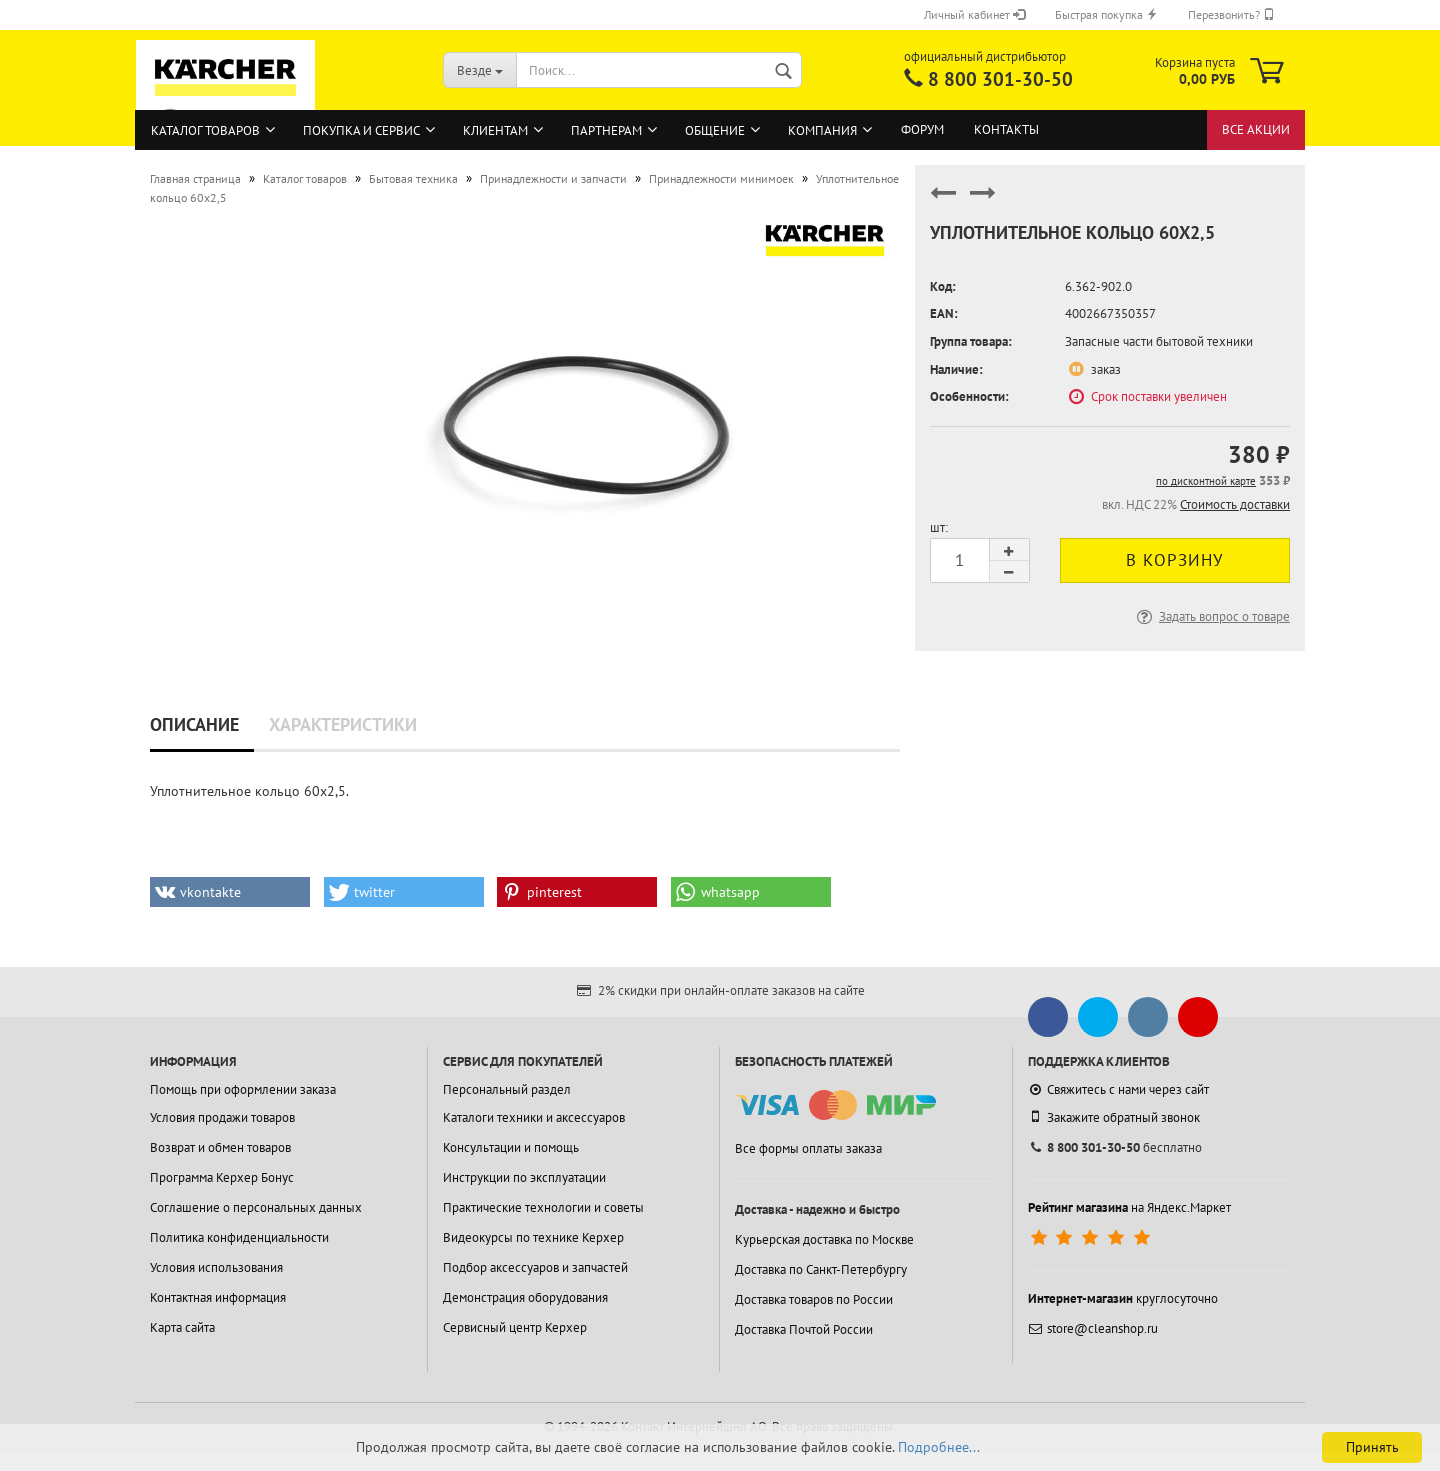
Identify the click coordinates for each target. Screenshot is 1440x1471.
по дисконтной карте (1206, 481)
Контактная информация (218, 1297)
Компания (822, 130)
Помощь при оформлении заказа (243, 1089)
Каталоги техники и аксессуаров (534, 1117)
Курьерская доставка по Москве (824, 1239)
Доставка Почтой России (804, 1329)
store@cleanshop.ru (1093, 1328)
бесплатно (1115, 1147)
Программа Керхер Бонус (222, 1177)
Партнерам (606, 130)
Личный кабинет (974, 14)
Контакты (1006, 129)
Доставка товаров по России (814, 1299)
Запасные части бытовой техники (1159, 341)
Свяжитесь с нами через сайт (1118, 1089)
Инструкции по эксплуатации (524, 1177)
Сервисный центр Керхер (515, 1327)
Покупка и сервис (361, 130)
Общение (715, 130)
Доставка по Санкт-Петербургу (821, 1269)
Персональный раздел (507, 1089)
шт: (939, 527)
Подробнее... (939, 1447)
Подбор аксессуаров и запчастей (535, 1267)
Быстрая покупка (1106, 14)
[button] (230, 892)
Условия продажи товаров (222, 1117)
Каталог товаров (205, 130)
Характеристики (343, 724)
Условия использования (216, 1267)
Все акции (1256, 129)
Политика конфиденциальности (239, 1237)
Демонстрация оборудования (525, 1297)
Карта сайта (182, 1327)
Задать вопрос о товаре (1211, 616)
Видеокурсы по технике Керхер (533, 1237)
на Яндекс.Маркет (1129, 1207)
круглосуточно (1123, 1298)
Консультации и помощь (511, 1147)
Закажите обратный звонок (1114, 1117)
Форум (922, 129)
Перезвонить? (1231, 14)
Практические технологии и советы (543, 1207)
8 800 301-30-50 (1000, 79)
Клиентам (495, 130)
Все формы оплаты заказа (808, 1148)
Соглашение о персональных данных (256, 1207)
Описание (194, 724)
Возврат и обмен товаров (220, 1147)
